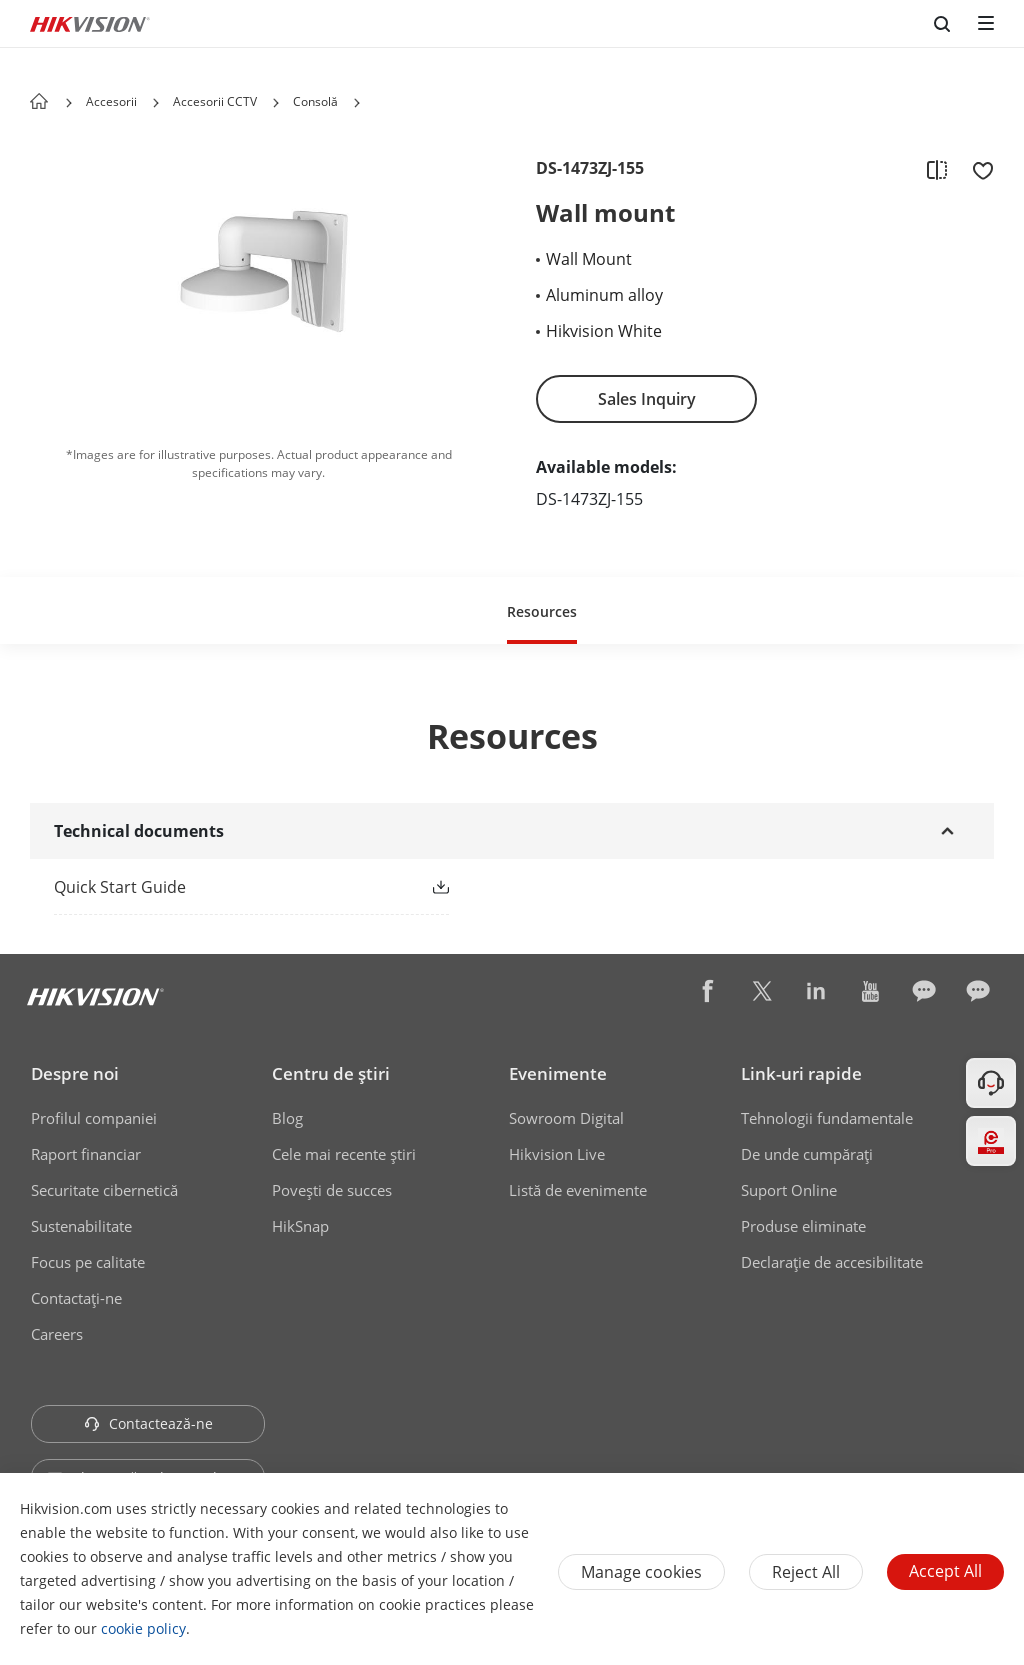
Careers (57, 1334)
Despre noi (75, 1073)
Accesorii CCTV (215, 101)
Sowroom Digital (566, 1118)
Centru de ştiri (331, 1073)
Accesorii (111, 101)
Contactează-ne (148, 1423)
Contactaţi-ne (76, 1298)
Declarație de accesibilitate (832, 1262)
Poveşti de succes (332, 1190)
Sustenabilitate (81, 1226)
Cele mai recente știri (344, 1154)
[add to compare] (937, 169)
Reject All (806, 1572)
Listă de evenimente (578, 1190)
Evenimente (558, 1073)
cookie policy (143, 1628)
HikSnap (300, 1226)
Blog (287, 1118)
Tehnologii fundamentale (827, 1118)
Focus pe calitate (88, 1262)
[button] (156, 103)
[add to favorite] (977, 169)
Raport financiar (86, 1154)
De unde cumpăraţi (807, 1154)
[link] (219, 887)
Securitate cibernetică (104, 1190)
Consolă (315, 101)
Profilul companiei (94, 1118)
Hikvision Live (557, 1154)
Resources (542, 611)
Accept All (945, 1571)
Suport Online (789, 1190)
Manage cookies (641, 1572)
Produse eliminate (803, 1226)
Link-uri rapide (801, 1073)
